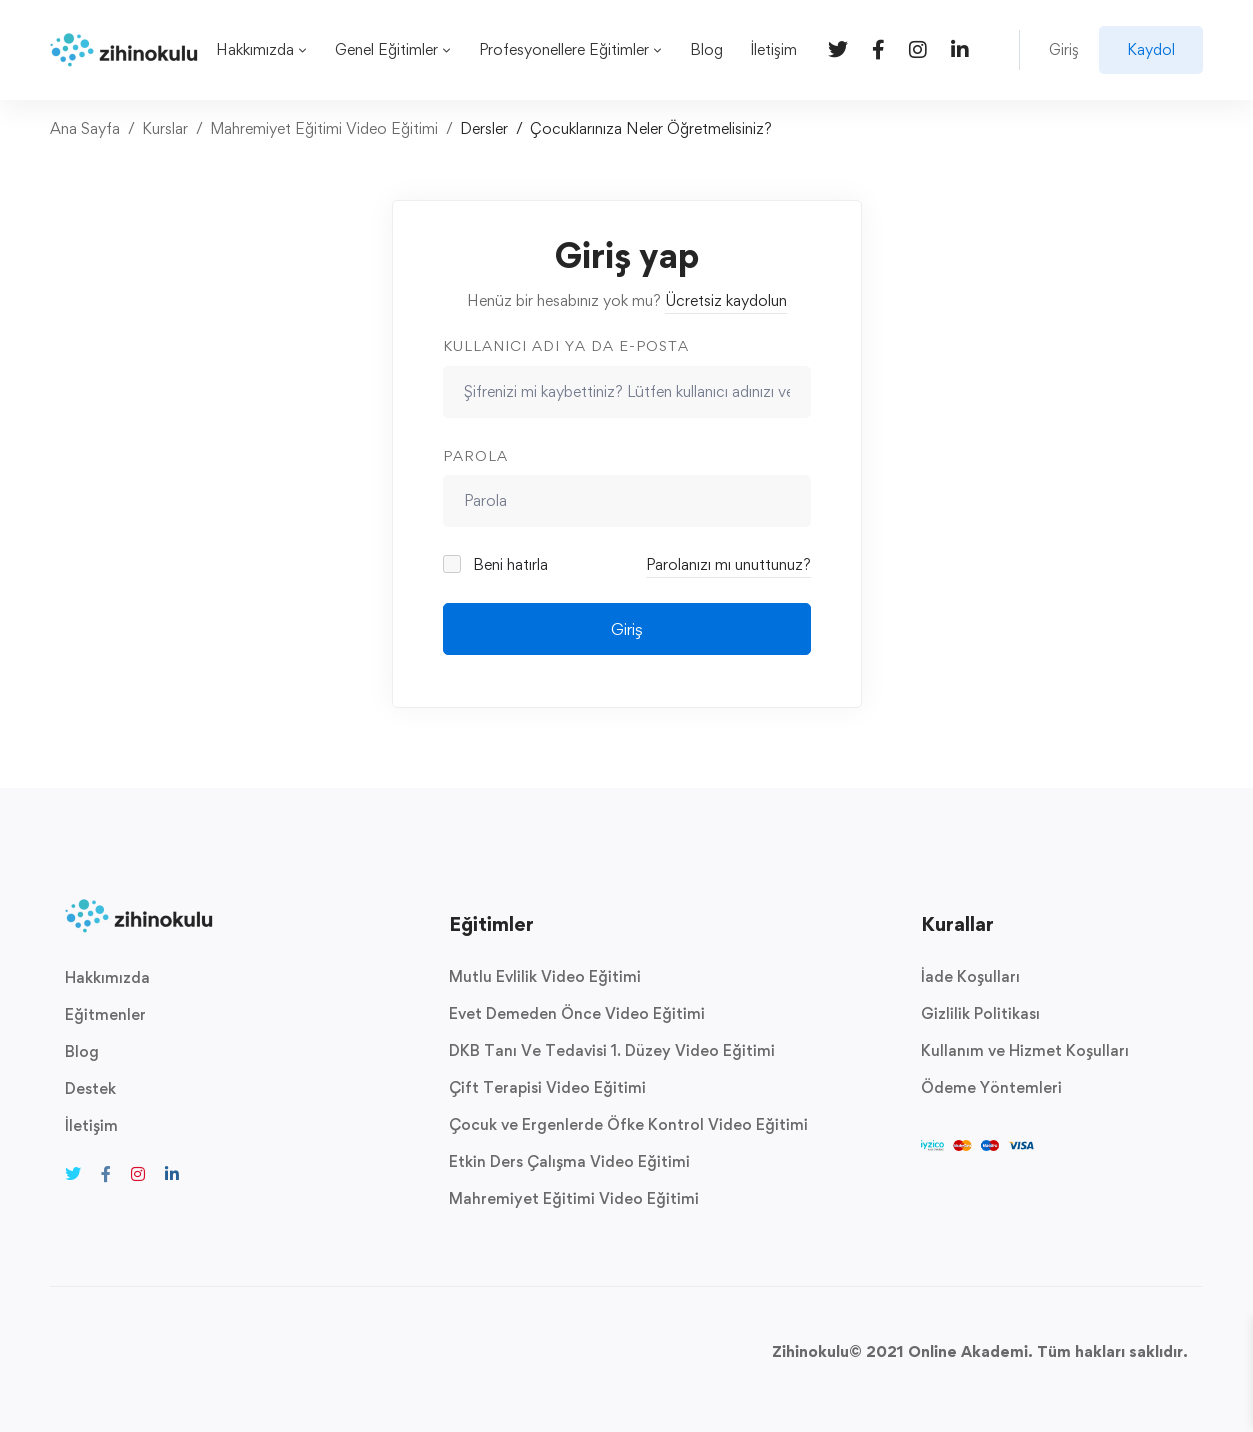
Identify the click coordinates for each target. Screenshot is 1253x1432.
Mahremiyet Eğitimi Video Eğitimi (324, 128)
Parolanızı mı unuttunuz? (728, 564)
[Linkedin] (960, 48)
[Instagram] (918, 48)
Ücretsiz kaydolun (726, 300)
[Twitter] (838, 48)
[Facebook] (878, 48)
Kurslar (165, 128)
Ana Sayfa (85, 128)
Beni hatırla (497, 564)
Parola (475, 455)
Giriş (627, 629)
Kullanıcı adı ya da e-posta (566, 345)
